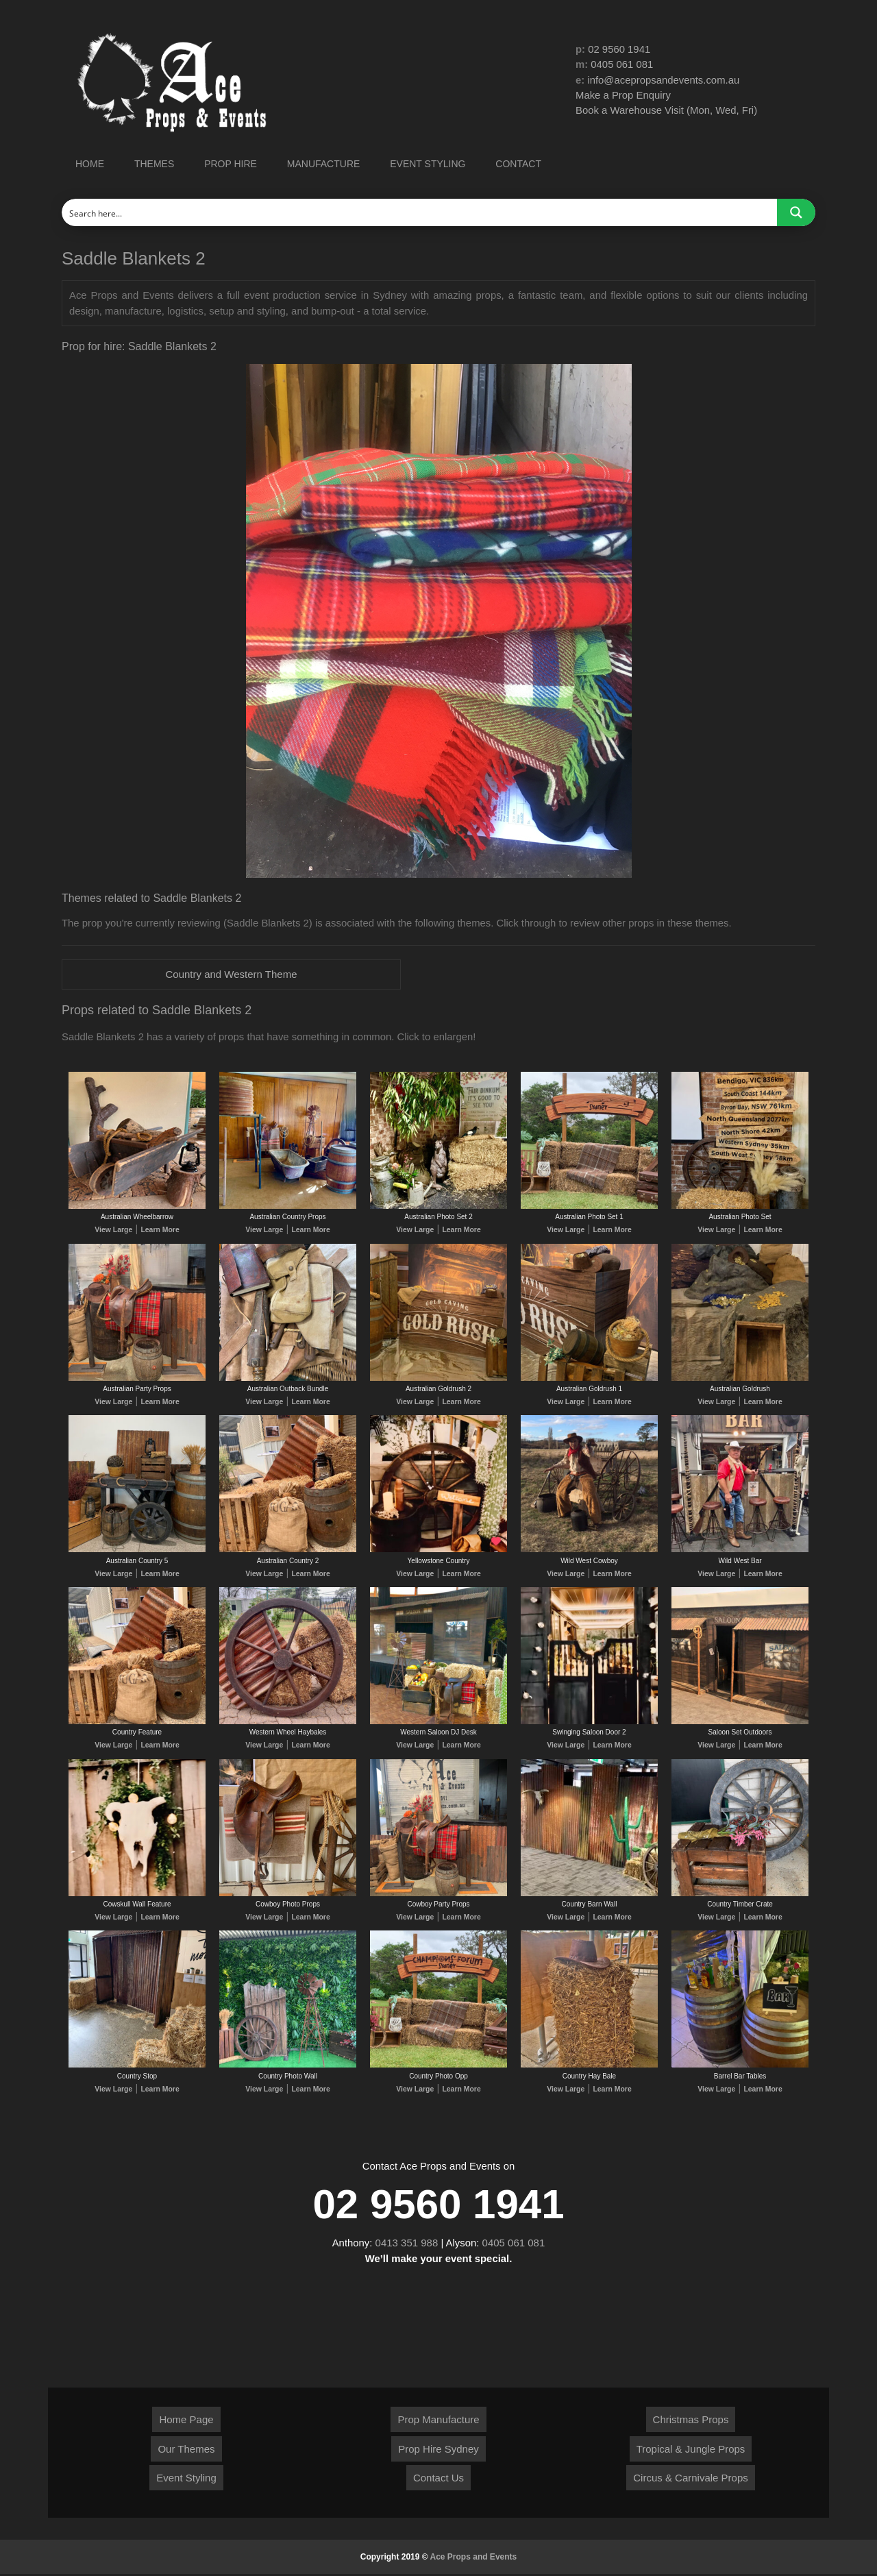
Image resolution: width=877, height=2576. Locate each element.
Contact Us (438, 2480)
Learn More (158, 1230)
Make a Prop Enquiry (623, 95)
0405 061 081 (622, 65)
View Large (115, 1230)
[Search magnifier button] (796, 212)
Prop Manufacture (438, 2421)
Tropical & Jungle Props (691, 2451)
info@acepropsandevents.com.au (664, 80)
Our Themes (186, 2451)
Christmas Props (691, 2421)
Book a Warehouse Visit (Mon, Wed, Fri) (667, 110)
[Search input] (420, 212)
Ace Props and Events (473, 2559)
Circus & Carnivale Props (690, 2480)
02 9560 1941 (619, 49)
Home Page (186, 2421)
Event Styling (186, 2480)
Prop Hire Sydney (438, 2451)
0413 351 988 (406, 2244)
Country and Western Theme (231, 974)
